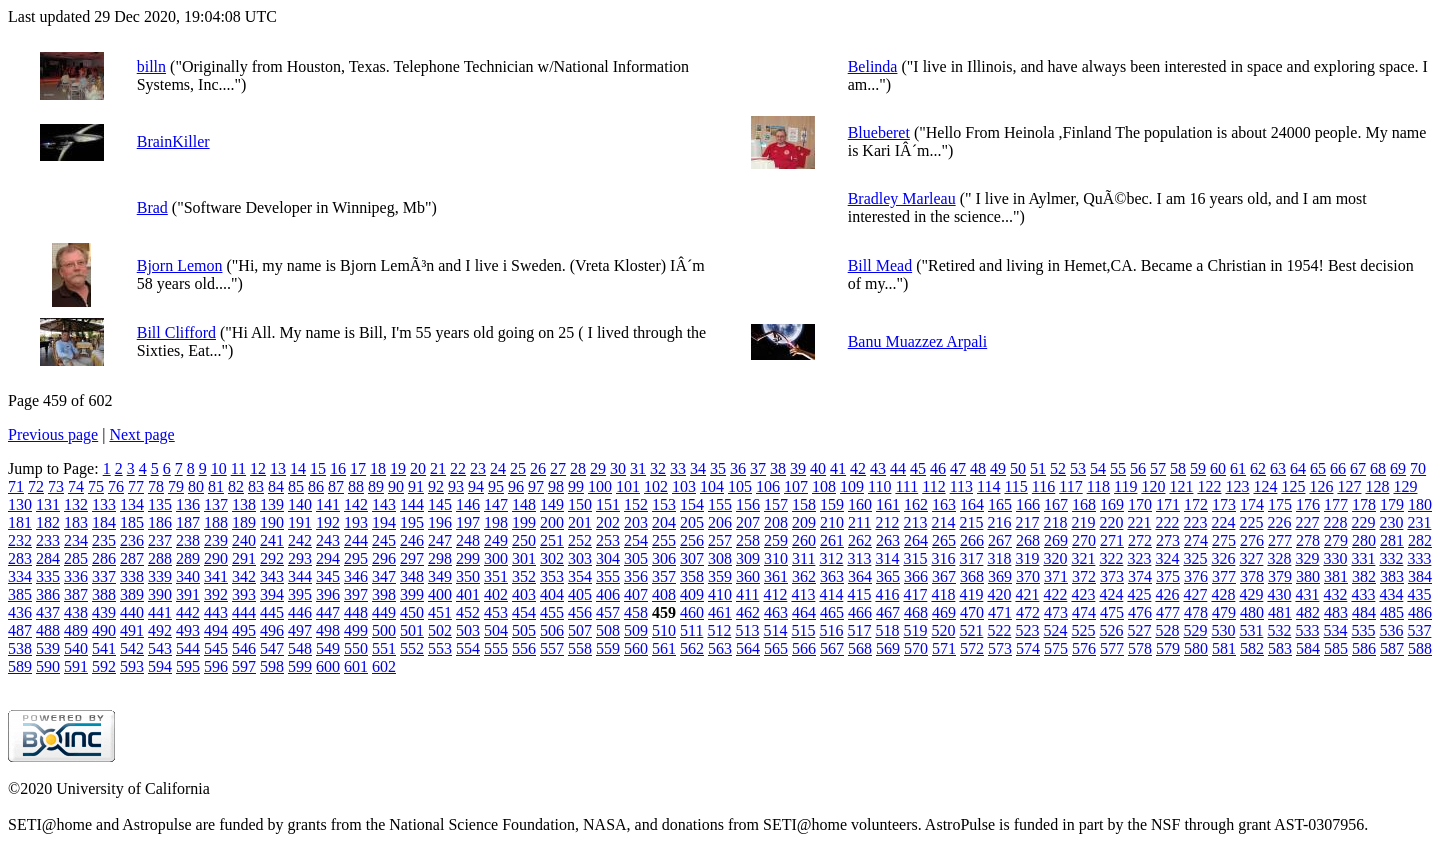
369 (1000, 576)
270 (1084, 540)
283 (20, 558)
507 (580, 630)
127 (1349, 486)
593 (132, 666)
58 (1178, 468)
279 (1336, 540)
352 (524, 576)
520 (943, 630)
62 (1258, 468)
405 (580, 594)
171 (1168, 504)
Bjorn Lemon (180, 265)
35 (718, 468)
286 (104, 558)
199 (524, 522)
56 (1138, 468)
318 (999, 558)
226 (1279, 522)
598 (272, 666)
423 (1083, 594)
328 (1279, 558)
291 (244, 558)
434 (1391, 594)
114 (988, 486)
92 (436, 486)
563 (720, 648)
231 (1419, 522)
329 (1307, 558)
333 (1419, 558)
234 (76, 540)
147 (496, 504)
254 (636, 540)
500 (384, 630)
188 (216, 522)
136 (188, 504)
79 (176, 486)
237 (160, 540)
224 (1223, 522)
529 (1195, 630)
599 (300, 666)
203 (636, 522)
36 (738, 468)
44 (898, 468)
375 (1168, 576)
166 (1028, 504)
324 (1167, 558)
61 (1238, 468)
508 (608, 630)
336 (76, 576)
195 (412, 522)
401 (468, 594)
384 (1420, 576)
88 (356, 486)
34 (698, 468)
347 (384, 576)
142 (356, 504)
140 (300, 504)
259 (776, 540)
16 (338, 468)
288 (160, 558)
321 (1083, 558)
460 (692, 612)
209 (804, 522)
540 (76, 648)
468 (916, 612)
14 (298, 468)
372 (1084, 576)
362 (804, 576)
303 (580, 558)
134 (132, 504)
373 (1112, 576)
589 (20, 666)
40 (818, 468)
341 (216, 576)
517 (859, 630)
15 (318, 468)
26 (538, 468)
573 (1000, 648)
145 (440, 504)
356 (636, 576)
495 (244, 630)
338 (132, 576)
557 (552, 648)
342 (244, 576)
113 (961, 486)
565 (776, 648)
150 (580, 504)
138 (244, 504)
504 (496, 630)
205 (692, 522)
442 (188, 612)
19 (398, 468)
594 (160, 666)
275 (1224, 540)
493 (188, 630)
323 (1139, 558)
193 (356, 522)
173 (1224, 504)
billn (151, 66)
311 (803, 558)
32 (658, 468)
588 (1420, 648)
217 (1027, 522)
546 (244, 648)
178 (1364, 504)
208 (776, 522)
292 (272, 558)
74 (76, 486)
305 (636, 558)
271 (1112, 540)
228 (1335, 522)
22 (458, 468)
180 (1420, 504)
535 (1363, 630)
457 (608, 612)
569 (888, 648)
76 (116, 486)
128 (1377, 486)
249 (496, 540)
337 (104, 576)
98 (556, 486)
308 (720, 558)
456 (580, 612)
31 (638, 468)
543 (160, 648)
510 (664, 630)
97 (536, 486)
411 (747, 594)
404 (552, 594)
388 (104, 594)
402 (496, 594)
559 (608, 648)
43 (878, 468)
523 (1027, 630)
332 (1391, 558)
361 (776, 576)
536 (1391, 630)
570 (916, 648)
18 (378, 468)
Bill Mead (880, 265)
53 (1078, 468)
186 (160, 522)
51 (1038, 468)
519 (915, 630)
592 (104, 666)
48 (978, 468)
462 (748, 612)
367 (944, 576)
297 (412, 558)
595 (188, 666)
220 (1111, 522)
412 (775, 594)
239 (216, 540)
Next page (141, 434)
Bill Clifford (176, 332)
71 (16, 486)
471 (1000, 612)
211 (859, 522)
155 (720, 504)
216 (999, 522)
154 (692, 504)
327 (1251, 558)
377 (1224, 576)
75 (96, 486)
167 (1056, 504)
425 (1139, 594)
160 (860, 504)
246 (412, 540)
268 (1028, 540)
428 (1223, 594)
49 (998, 468)
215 (971, 522)
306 (664, 558)
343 (272, 576)
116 (1043, 486)
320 (1055, 558)
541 (104, 648)
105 (740, 486)
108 (824, 486)
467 (888, 612)
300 (496, 558)
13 (278, 468)
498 (328, 630)
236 (132, 540)
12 (258, 468)
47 (958, 468)
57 (1158, 468)
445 (272, 612)
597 (244, 666)
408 (664, 594)
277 (1280, 540)
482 (1308, 612)
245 (384, 540)
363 (832, 576)
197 (468, 522)
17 (358, 468)
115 (1015, 486)
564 (748, 648)
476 (1140, 612)
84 (276, 486)
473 (1056, 612)
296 (384, 558)
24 (498, 468)
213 (915, 522)
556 (524, 648)
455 (552, 612)
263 (888, 540)
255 (664, 540)
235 (104, 540)
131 (48, 504)
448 (356, 612)
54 (1098, 468)
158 (804, 504)
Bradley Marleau (902, 198)
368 (972, 576)
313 (859, 558)
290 (216, 558)
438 (76, 612)
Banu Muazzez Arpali (918, 341)
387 (76, 594)
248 (468, 540)
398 (384, 594)
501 (412, 630)
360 (748, 576)
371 (1056, 576)
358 (692, 576)
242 (300, 540)
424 (1111, 594)
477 (1168, 612)
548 (300, 648)
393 (244, 594)
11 (238, 468)
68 (1378, 468)
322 (1111, 558)
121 (1181, 486)
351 (496, 576)
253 (608, 540)
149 (552, 504)
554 (468, 648)
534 (1335, 630)
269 (1056, 540)
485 (1392, 612)
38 (778, 468)
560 (636, 648)
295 (356, 558)
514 (775, 630)
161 (888, 504)
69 (1398, 468)
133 (104, 504)
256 (692, 540)
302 (552, 558)
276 (1252, 540)
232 (20, 540)
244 (356, 540)
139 (272, 504)
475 (1112, 612)
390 (160, 594)
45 (918, 468)
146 (468, 504)
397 (356, 594)
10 (219, 468)
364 (860, 576)
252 (580, 540)
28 (578, 468)
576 (1084, 648)
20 (418, 468)
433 (1363, 594)
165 (1000, 504)
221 (1139, 522)
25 (518, 468)
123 (1237, 486)
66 (1338, 468)
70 (1418, 468)
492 (160, 630)
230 (1391, 522)
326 (1223, 558)
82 (236, 486)
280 (1364, 540)
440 (132, 612)
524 (1055, 630)
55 (1118, 468)
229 (1363, 522)
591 (76, 666)
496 (272, 630)
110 (879, 486)
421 (1027, 594)
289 (188, 558)
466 (860, 612)
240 (244, 540)
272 (1140, 540)
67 (1358, 468)
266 (972, 540)
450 (412, 612)
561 (664, 648)
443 (216, 612)
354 (580, 576)
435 (1419, 594)
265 (944, 540)
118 (1098, 486)
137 (216, 504)
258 (748, 540)
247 (440, 540)
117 (1070, 486)
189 (244, 522)
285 (76, 558)
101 (628, 486)
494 (216, 630)
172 (1196, 504)
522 (999, 630)
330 (1335, 558)
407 (636, 594)
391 (188, 594)
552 (412, 648)
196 (440, 522)
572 (972, 648)
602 (384, 666)
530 (1223, 630)
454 (524, 612)
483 (1336, 612)
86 (316, 486)
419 (971, 594)
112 (933, 486)
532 (1279, 630)
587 (1392, 648)
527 (1139, 630)
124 (1265, 486)
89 (376, 486)
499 (356, 630)
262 (860, 540)
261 (832, 540)
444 (244, 612)
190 (272, 522)
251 (552, 540)
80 (196, 486)
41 (838, 468)
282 (1420, 540)
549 (328, 648)
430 (1279, 594)
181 (20, 522)
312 (831, 558)
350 (468, 576)
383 (1392, 576)
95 (496, 486)
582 (1252, 648)
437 (48, 612)
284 (48, 558)
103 (684, 486)
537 (1419, 630)
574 (1028, 648)
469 (944, 612)
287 (132, 558)
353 (552, 576)
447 (328, 612)
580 (1196, 648)
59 (1198, 468)
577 (1112, 648)
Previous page (53, 434)
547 (272, 648)
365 (888, 576)
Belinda (873, 66)
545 (216, 648)
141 (328, 504)
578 (1140, 648)
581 (1224, 648)
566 (804, 648)
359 (720, 576)
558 (580, 648)
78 (156, 486)
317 (971, 558)
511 (691, 630)
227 (1307, 522)
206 (720, 522)
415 (859, 594)
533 (1307, 630)
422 (1055, 594)
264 (916, 540)
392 (216, 594)
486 (1420, 612)
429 (1251, 594)
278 (1308, 540)
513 (747, 630)
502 (440, 630)
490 (104, 630)
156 (748, 504)
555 (496, 648)
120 (1153, 486)
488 (48, 630)
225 (1251, 522)
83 (256, 486)
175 (1280, 504)
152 (636, 504)
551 (384, 648)
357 (664, 576)
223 (1195, 522)
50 (1018, 468)
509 (636, 630)
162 (916, 504)
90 (396, 486)
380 (1308, 576)
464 (804, 612)
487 (20, 630)
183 (76, 522)
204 (664, 522)
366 (916, 576)
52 (1058, 468)
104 (712, 486)
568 (860, 648)
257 (720, 540)
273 (1168, 540)
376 (1196, 576)
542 (132, 648)
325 (1195, 558)
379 (1280, 576)
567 (832, 648)
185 (132, 522)
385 (20, 594)
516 (831, 630)
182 (48, 522)
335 (48, 576)
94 (476, 486)
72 (36, 486)
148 (524, 504)
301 (524, 558)
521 (971, 630)
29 (598, 468)
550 (356, 648)
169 (1112, 504)
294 (328, 558)
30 (618, 468)
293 (300, 558)
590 (48, 666)
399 (412, 594)
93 (456, 486)
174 (1252, 504)
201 (580, 522)
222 (1167, 522)
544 (188, 648)
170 (1140, 504)
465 (832, 612)
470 (972, 612)
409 (692, 594)
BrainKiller (173, 141)
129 (1405, 486)
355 (608, 576)
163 (944, 504)
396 (328, 594)
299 (468, 558)
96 (516, 486)
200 (552, 522)
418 (943, 594)
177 (1336, 504)
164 (972, 504)
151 (608, 504)
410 (720, 594)
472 (1028, 612)
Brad (152, 207)
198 (496, 522)
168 (1084, 504)
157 (776, 504)
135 (160, 504)
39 (798, 468)
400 (440, 594)
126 (1321, 486)
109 (852, 486)
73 (56, 486)
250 (524, 540)
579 (1168, 648)
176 (1308, 504)
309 (748, 558)
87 (336, 486)
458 (636, 612)
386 (48, 594)
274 (1196, 540)
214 (943, 522)
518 (887, 630)
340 (188, 576)
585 (1336, 648)
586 (1364, 648)
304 (608, 558)
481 (1280, 612)
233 (48, 540)
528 (1167, 630)
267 (1000, 540)
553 (440, 648)
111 (906, 486)
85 (296, 486)
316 (943, 558)
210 (832, 522)
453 (496, 612)
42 (858, 468)
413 (803, 594)
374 (1140, 576)
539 (48, 648)
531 (1251, 630)
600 (328, 666)
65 (1318, 468)
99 (576, 486)
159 (832, 504)
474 (1084, 612)
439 (104, 612)
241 (272, 540)
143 (384, 504)
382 (1364, 576)
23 (478, 468)
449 (384, 612)
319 (1027, 558)
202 (608, 522)
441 (160, 612)
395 (300, 594)
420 (999, 594)
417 (915, 594)
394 (272, 594)
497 (300, 630)
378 (1252, 576)
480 (1252, 612)
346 (356, 576)
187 (188, 522)
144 (412, 504)
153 (664, 504)
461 (720, 612)
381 (1336, 576)
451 (440, 612)
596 (216, 666)
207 (748, 522)
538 (20, 648)
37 (758, 468)
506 (552, 630)
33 (678, 468)
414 (831, 594)
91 (416, 486)
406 (608, 594)
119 (1125, 486)
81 (216, 486)
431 (1307, 594)
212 (887, 522)
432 (1335, 594)
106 (768, 486)
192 (328, 522)
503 (468, 630)
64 (1298, 468)
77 (136, 486)
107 (796, 486)
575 (1056, 648)
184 (104, 522)
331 (1363, 558)
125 (1293, 486)
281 (1392, 540)
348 (412, 576)
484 (1364, 612)
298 (440, 558)
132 (76, 504)
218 (1055, 522)
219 (1083, 522)
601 (356, 666)
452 (468, 612)
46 (938, 468)
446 (300, 612)
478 (1196, 612)
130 (20, 504)
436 (20, 612)
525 (1083, 630)
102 (656, 486)
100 (600, 486)
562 (692, 648)
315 (915, 558)
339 (160, 576)
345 (328, 576)
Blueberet (879, 132)
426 (1167, 594)
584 (1308, 648)
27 (558, 468)
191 (300, 522)
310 (776, 558)
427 (1195, 594)
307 (692, 558)
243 (328, 540)
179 (1392, 504)
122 (1209, 486)
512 (719, 630)
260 (804, 540)
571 (944, 648)
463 (776, 612)
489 (76, 630)
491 (132, 630)
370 (1028, 576)
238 (188, 540)
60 (1218, 468)
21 (438, 468)
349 (440, 576)
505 (524, 630)
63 (1278, 468)
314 (887, 558)
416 (887, 594)
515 (803, 630)
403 (524, 594)
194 (384, 522)
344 (300, 576)
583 (1280, 648)
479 (1224, 612)
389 (132, 594)
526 (1111, 630)
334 (20, 576)
